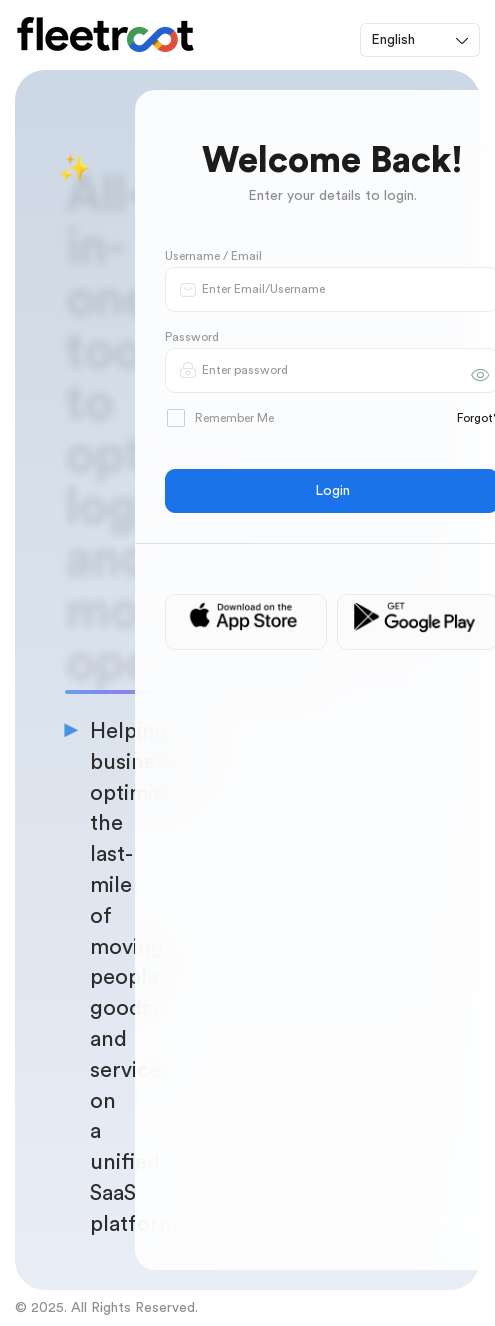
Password (192, 337)
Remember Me (220, 418)
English (393, 40)
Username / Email (213, 256)
